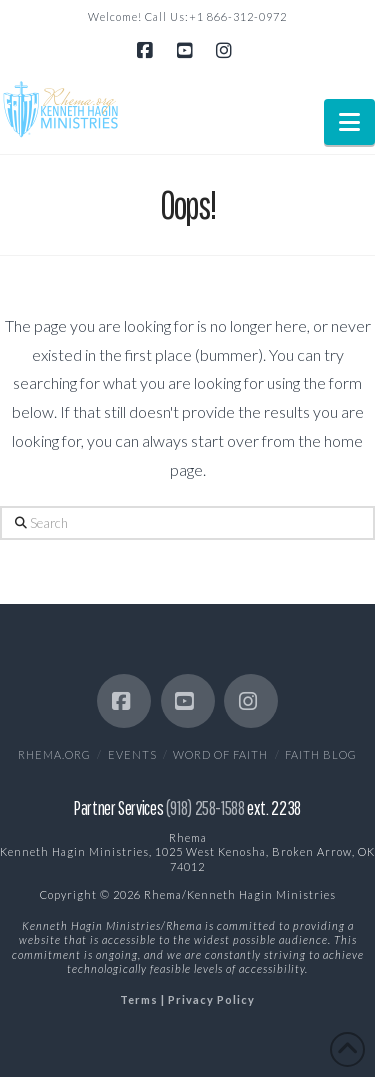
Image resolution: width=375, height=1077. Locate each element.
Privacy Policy (211, 999)
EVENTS (132, 754)
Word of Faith (220, 754)
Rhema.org (54, 754)
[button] (349, 122)
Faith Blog (321, 754)
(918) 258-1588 (205, 808)
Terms (139, 999)
